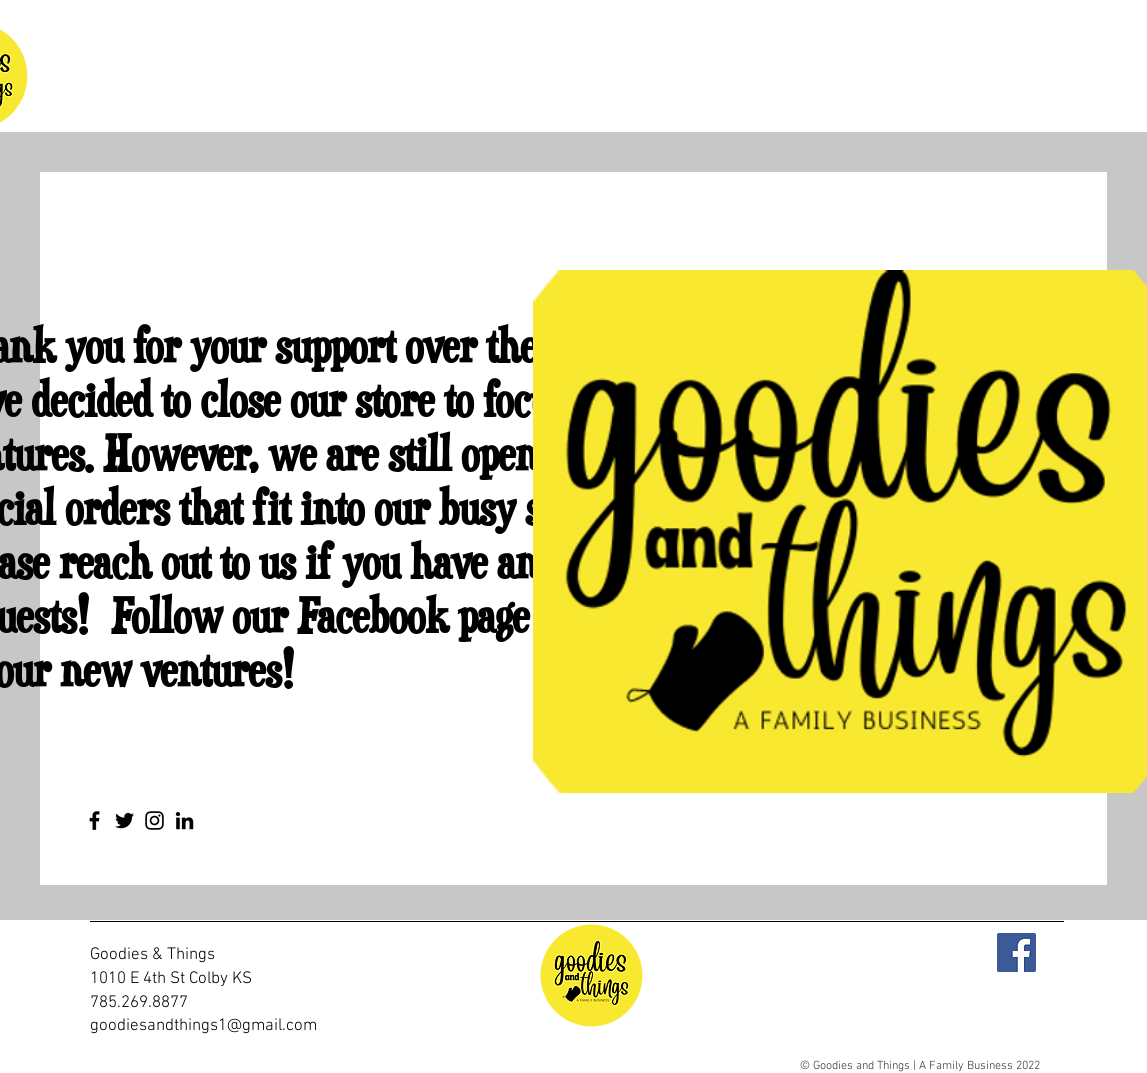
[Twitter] (124, 820)
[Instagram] (154, 820)
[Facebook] (94, 820)
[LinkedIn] (184, 820)
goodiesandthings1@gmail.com (203, 1026)
